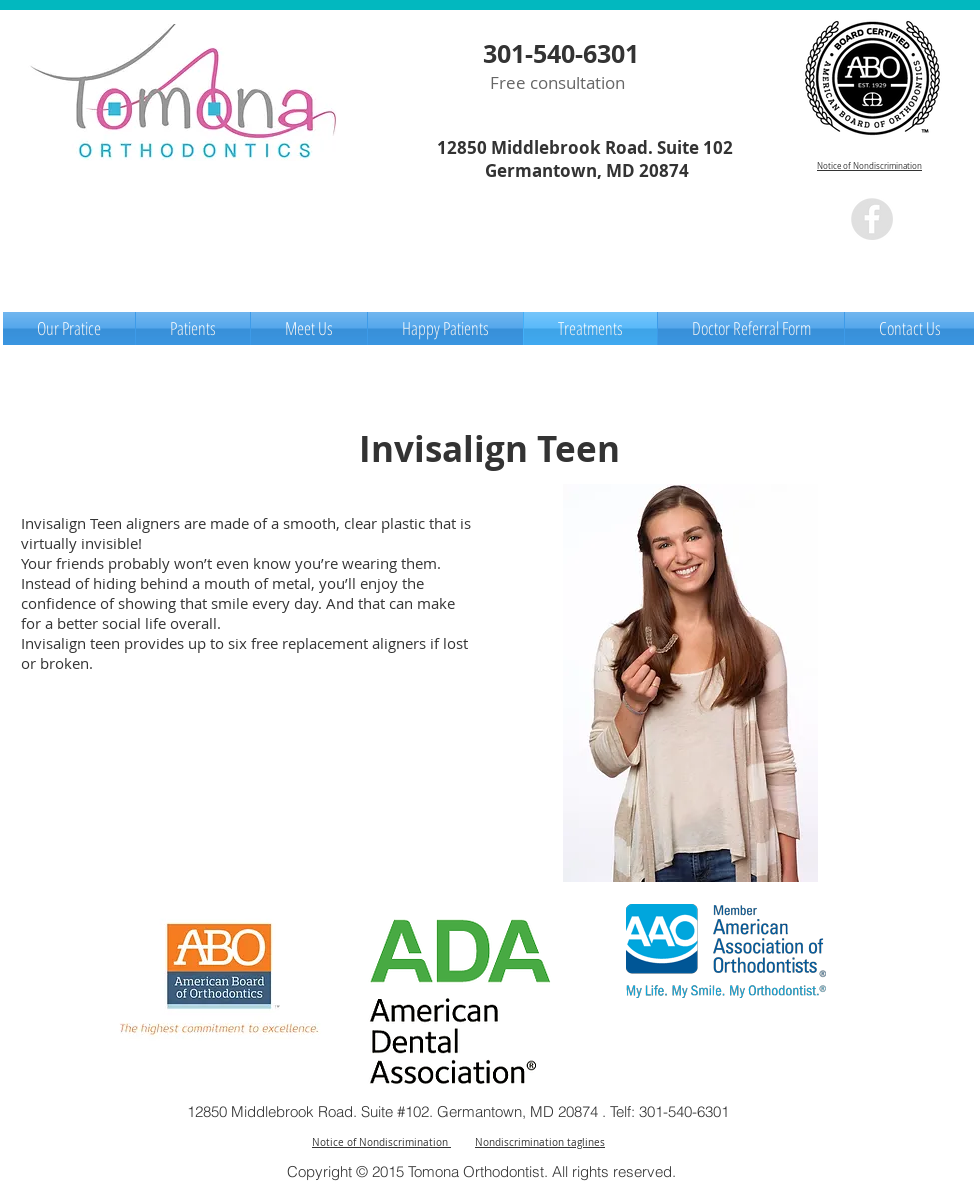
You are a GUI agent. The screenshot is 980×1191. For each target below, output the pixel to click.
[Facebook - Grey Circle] (872, 219)
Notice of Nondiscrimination (869, 166)
